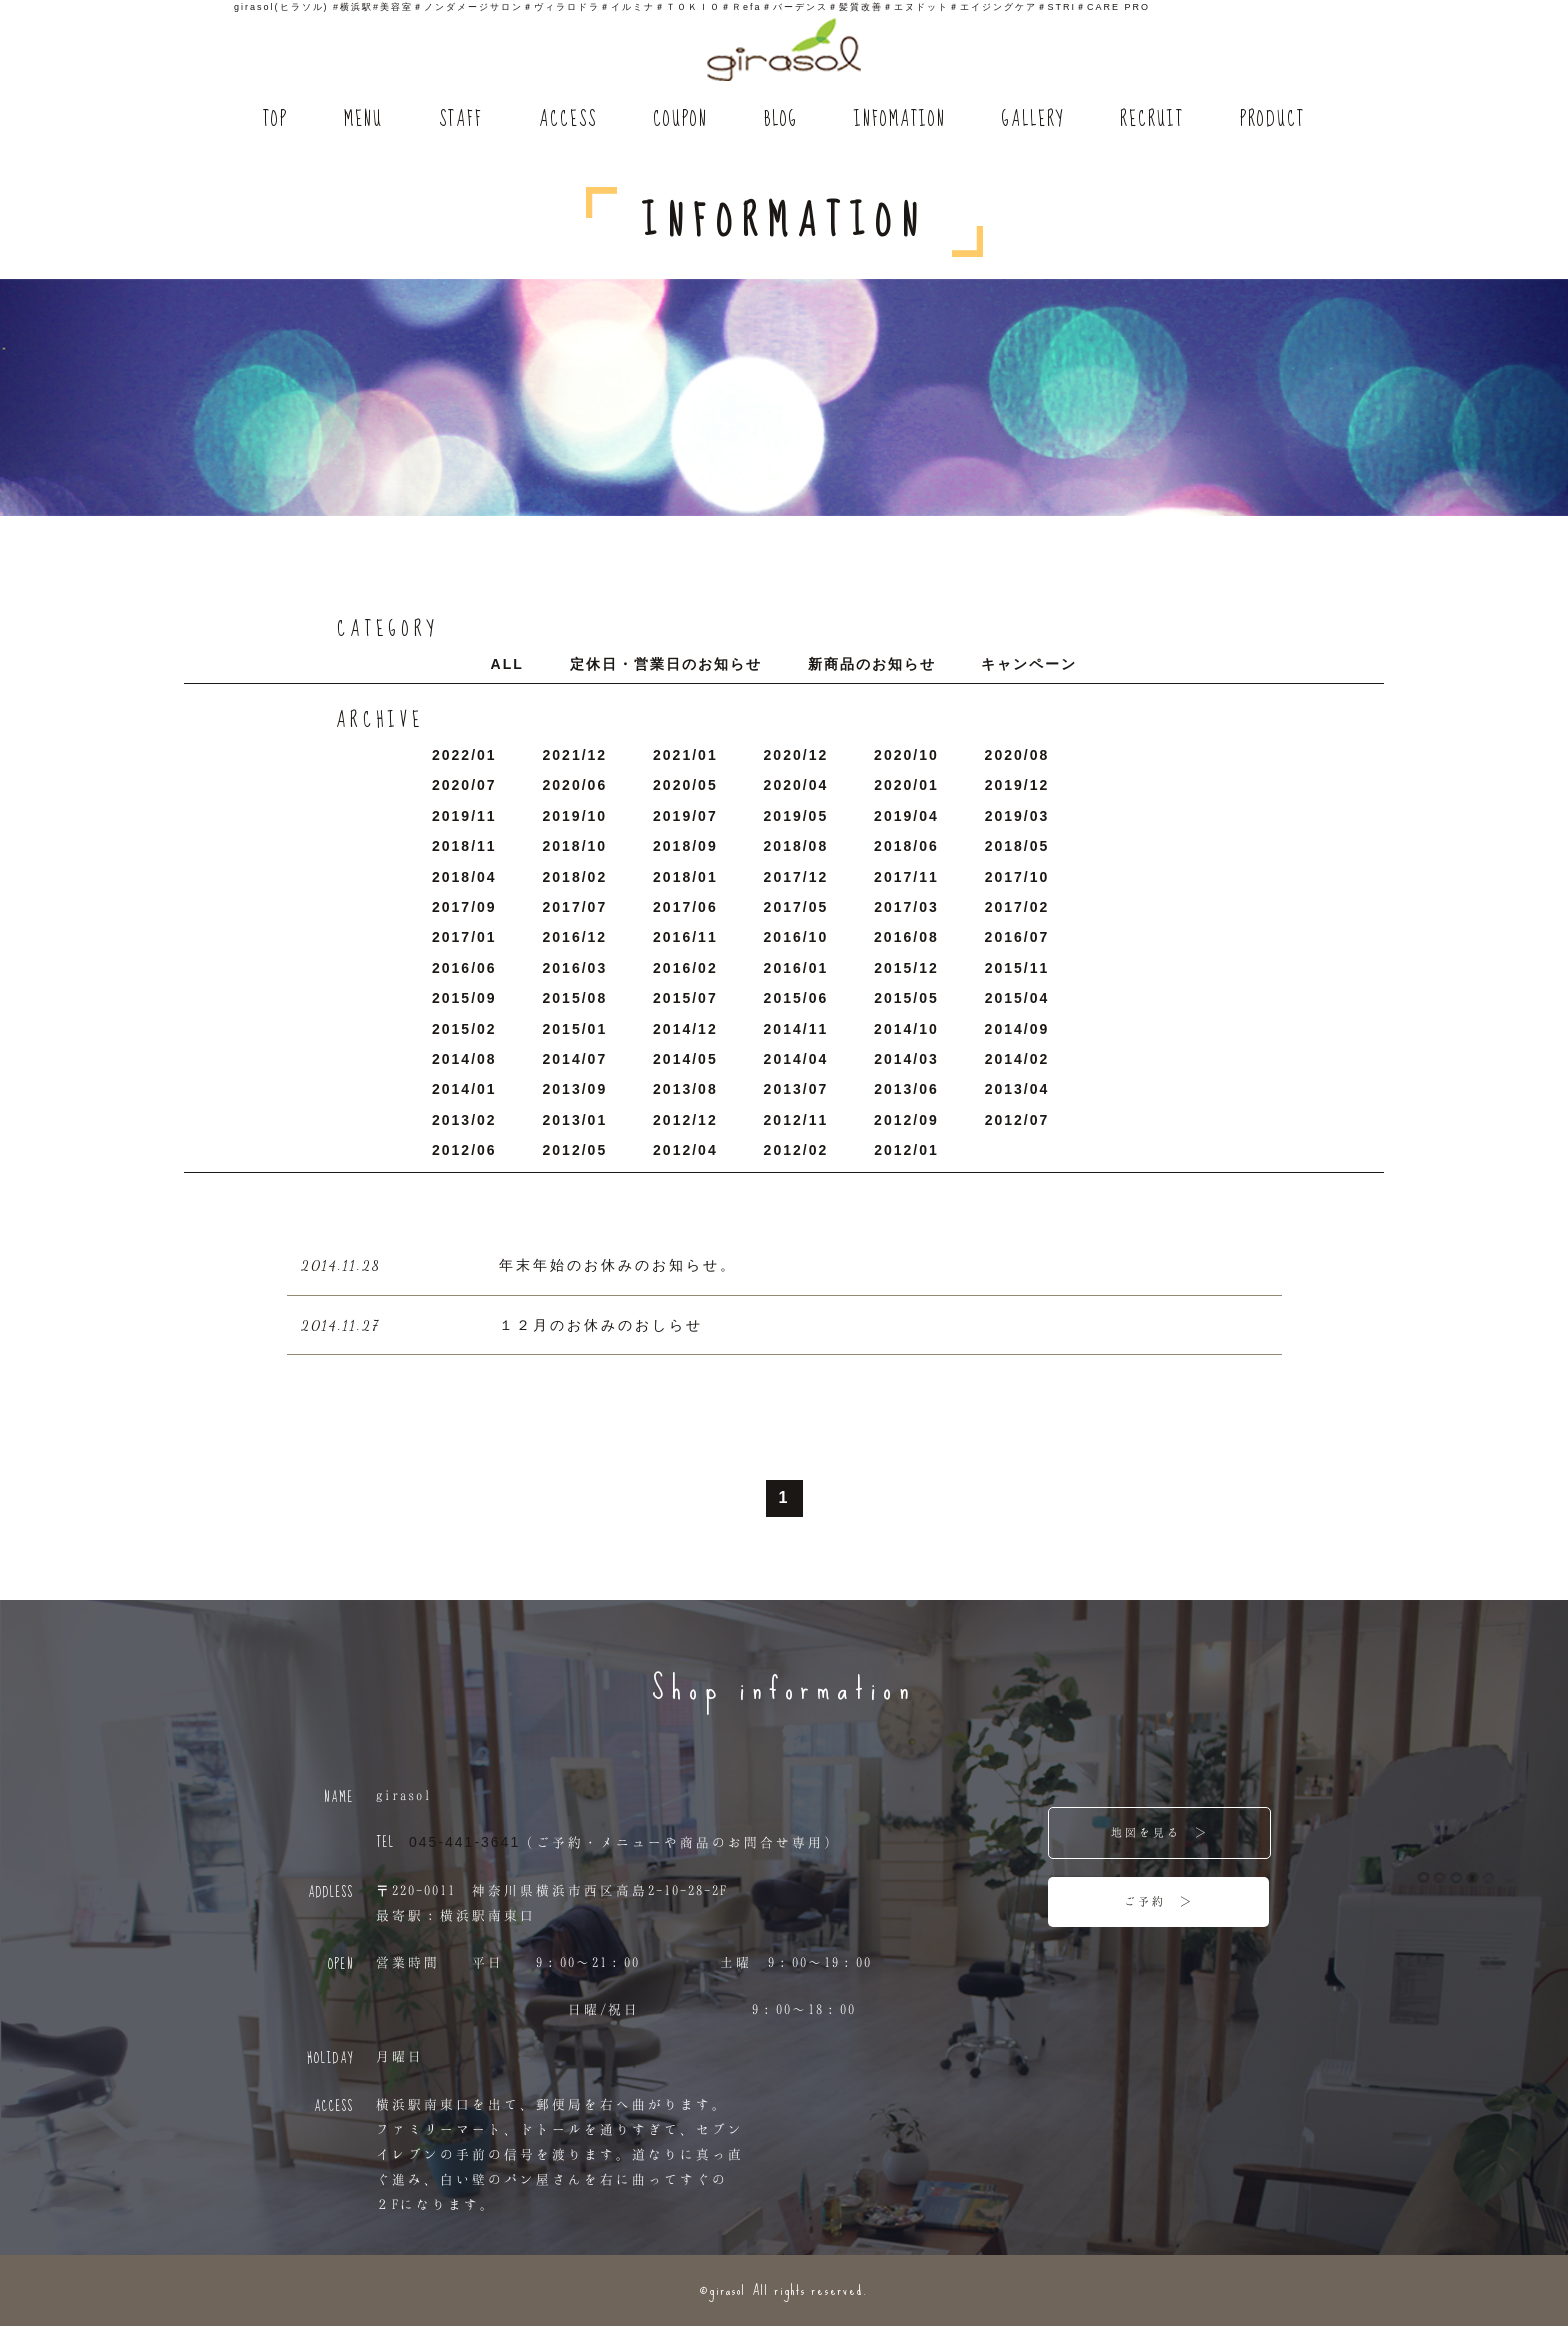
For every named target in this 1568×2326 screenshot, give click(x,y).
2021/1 (685, 755)
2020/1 (906, 785)
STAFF (461, 120)
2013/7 (796, 1089)
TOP (275, 120)
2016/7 (1017, 937)
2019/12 (1017, 785)
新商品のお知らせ (872, 664)
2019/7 (685, 816)
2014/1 (464, 1089)
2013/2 (464, 1120)
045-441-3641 (464, 1842)
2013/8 (685, 1089)
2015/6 (796, 998)
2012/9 (906, 1120)
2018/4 (464, 877)
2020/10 (906, 755)
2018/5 (1017, 846)
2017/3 (906, 907)
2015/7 (685, 998)
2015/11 (1017, 968)
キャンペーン (1029, 664)
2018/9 (685, 846)
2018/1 (685, 877)
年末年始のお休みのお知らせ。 (618, 1265)
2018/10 (575, 846)
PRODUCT (1272, 120)
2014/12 (685, 1029)
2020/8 (1017, 755)
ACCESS (568, 120)
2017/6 (685, 907)
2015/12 (906, 968)
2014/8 (464, 1059)
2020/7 (464, 785)
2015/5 (906, 998)
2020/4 (796, 785)
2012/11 (796, 1120)
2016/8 (906, 937)
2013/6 (906, 1089)
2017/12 (796, 877)
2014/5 (685, 1059)
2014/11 (796, 1029)
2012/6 (464, 1150)
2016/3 (575, 968)
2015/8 (575, 998)
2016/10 (796, 937)
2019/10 (575, 816)
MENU (363, 120)
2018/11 (464, 846)
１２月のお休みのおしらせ (601, 1325)
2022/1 (464, 755)
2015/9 (464, 998)
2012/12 (685, 1120)
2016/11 (685, 937)
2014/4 (796, 1059)
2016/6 (464, 968)
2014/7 (575, 1059)
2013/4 (1017, 1089)
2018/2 (575, 877)
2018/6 (906, 846)
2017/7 (575, 907)
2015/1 (575, 1029)
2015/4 (1017, 998)
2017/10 (1017, 877)
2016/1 (796, 968)
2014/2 (1017, 1059)
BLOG (781, 120)
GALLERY (1033, 120)
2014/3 (906, 1059)
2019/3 (1017, 816)
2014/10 (906, 1029)
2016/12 (575, 937)
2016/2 (685, 968)
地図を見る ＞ (1160, 1832)
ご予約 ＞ (1159, 1901)
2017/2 (1017, 907)
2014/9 (1017, 1029)
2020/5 (685, 785)
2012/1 (906, 1150)
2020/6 (575, 785)
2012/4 (685, 1150)
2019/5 (796, 816)
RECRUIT (1152, 120)
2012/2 (796, 1150)
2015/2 (464, 1029)
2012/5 (575, 1150)
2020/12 (796, 755)
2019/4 (906, 816)
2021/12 (575, 755)
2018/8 (796, 846)
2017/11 (906, 877)
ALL (507, 664)
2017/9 (464, 907)
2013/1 (575, 1120)
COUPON (680, 120)
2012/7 (1017, 1120)
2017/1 (464, 937)
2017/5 (796, 907)
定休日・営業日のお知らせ (666, 664)
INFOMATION (900, 120)
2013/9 (575, 1089)
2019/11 (464, 816)
